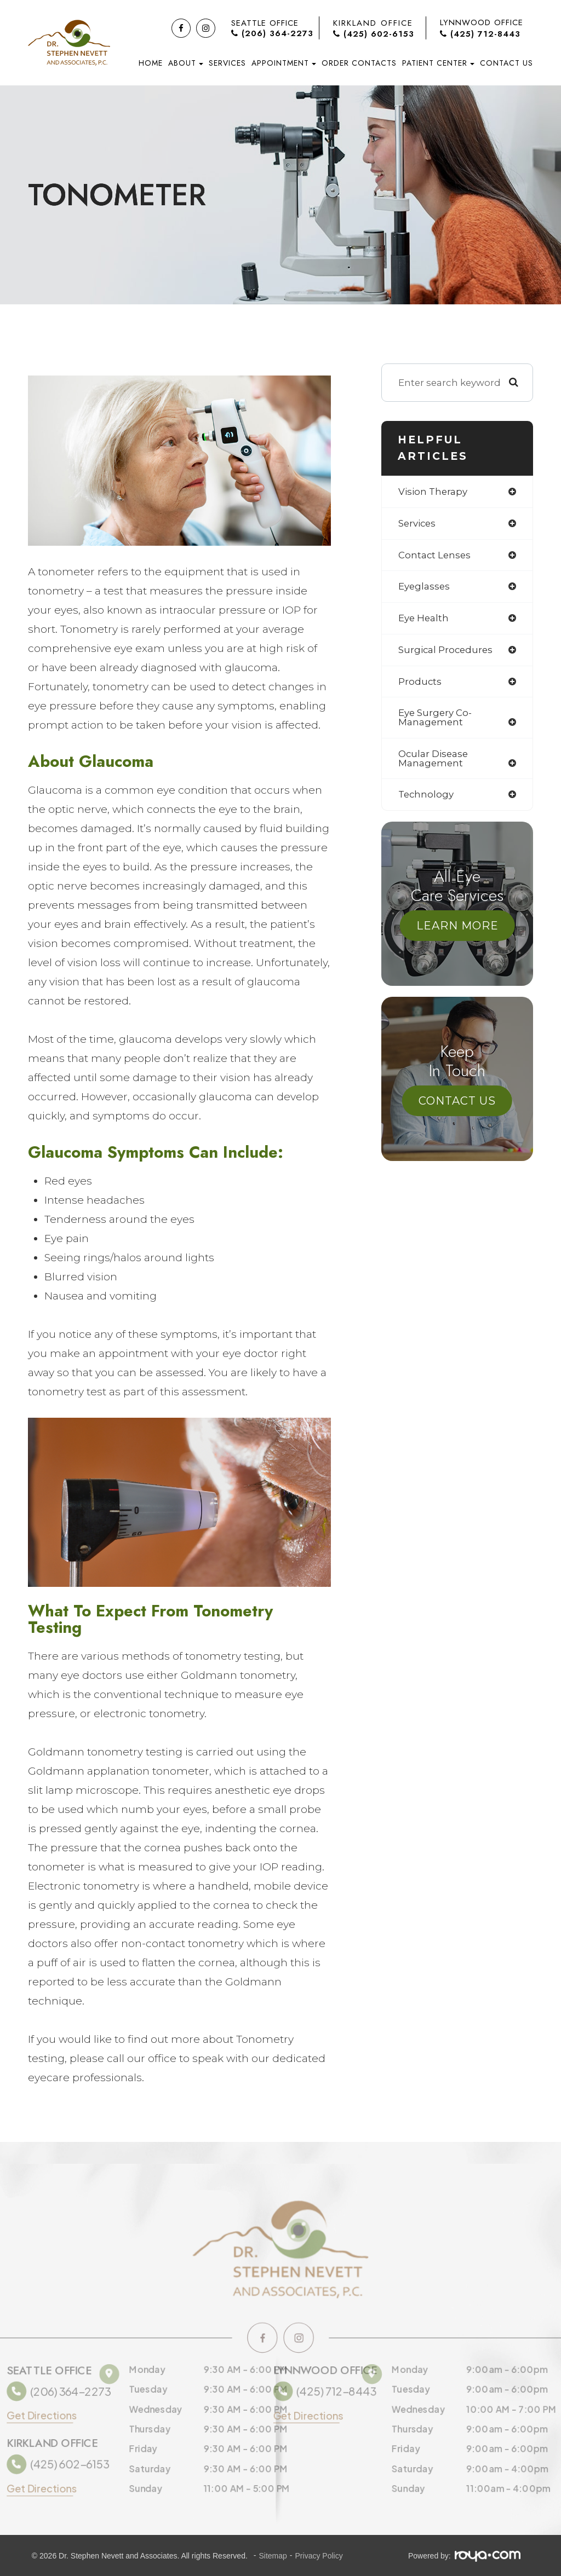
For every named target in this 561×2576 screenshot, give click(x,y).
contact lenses (435, 555)
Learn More (457, 927)
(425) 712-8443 (480, 34)
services (417, 523)
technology (426, 796)
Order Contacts (359, 62)
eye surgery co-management (435, 719)
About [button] (185, 62)
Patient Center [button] (438, 62)
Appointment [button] (283, 62)
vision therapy (433, 492)
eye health (424, 619)
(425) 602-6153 (373, 34)
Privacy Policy (319, 2555)
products (420, 683)
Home (151, 62)
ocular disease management (434, 760)
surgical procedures (446, 651)
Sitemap (273, 2555)
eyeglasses (424, 587)
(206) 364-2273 (272, 33)
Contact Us (506, 62)
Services (227, 62)
